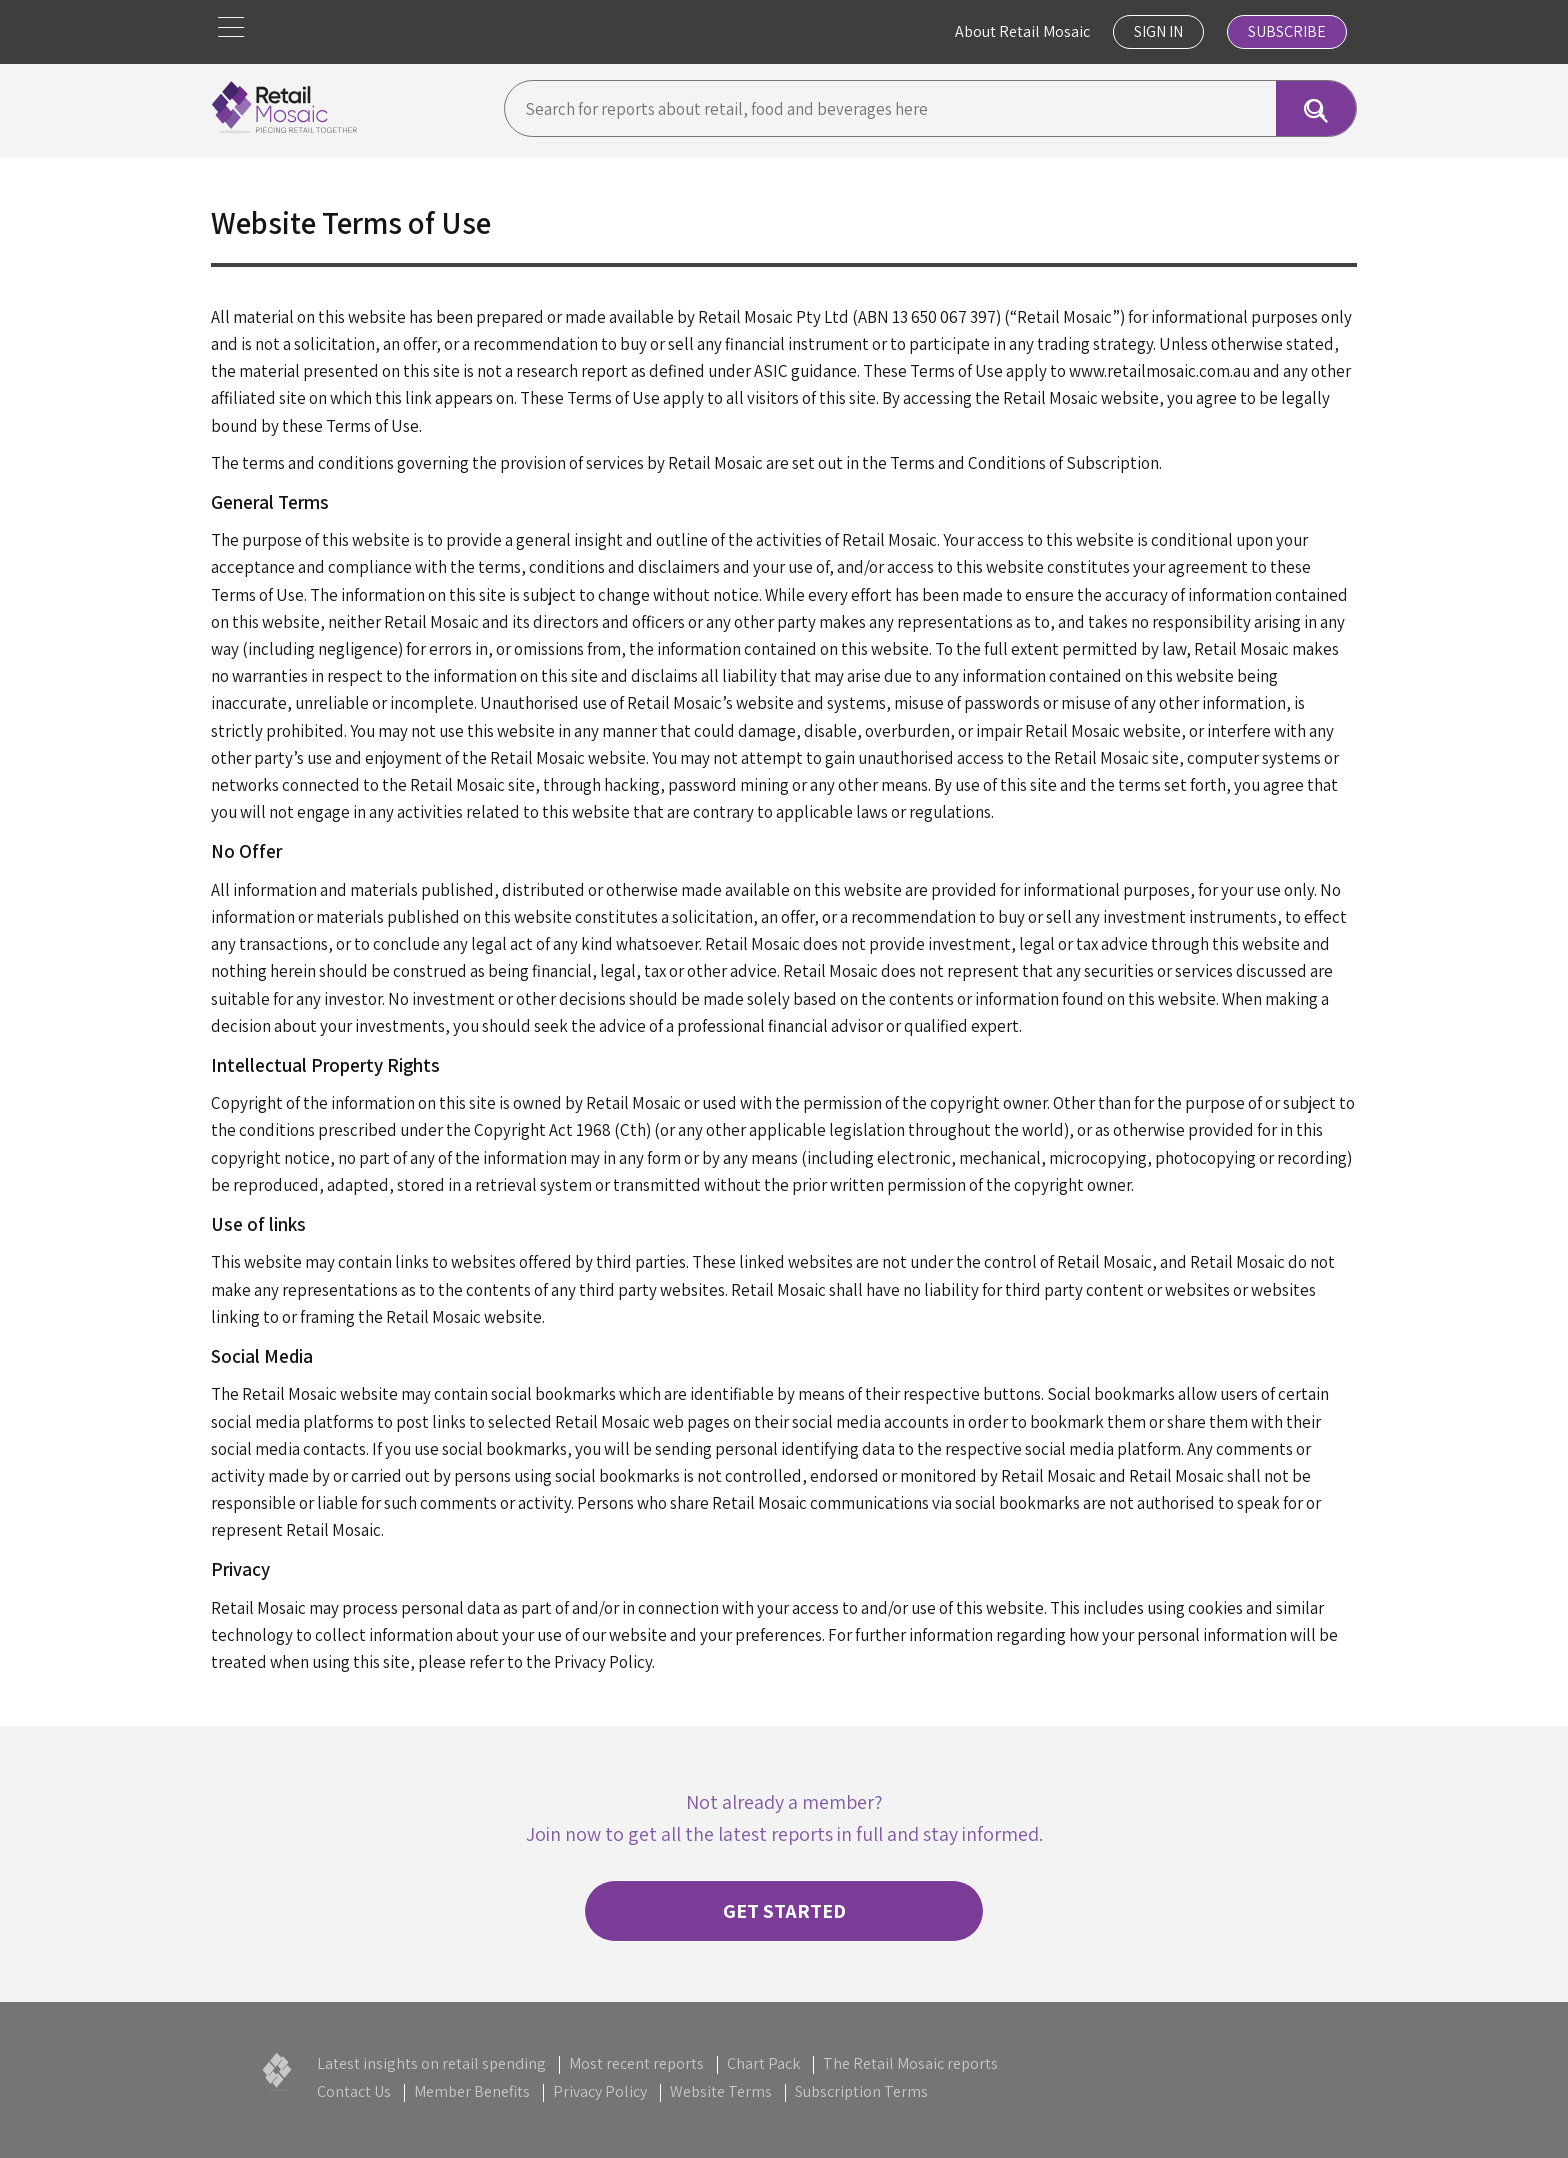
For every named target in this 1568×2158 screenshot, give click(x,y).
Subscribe (1287, 31)
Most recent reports (636, 2063)
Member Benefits (472, 2091)
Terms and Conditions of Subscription (1024, 463)
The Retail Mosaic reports (910, 2063)
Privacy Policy (600, 2091)
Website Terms (721, 2091)
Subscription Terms (861, 2091)
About (1022, 31)
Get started (784, 1911)
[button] (231, 27)
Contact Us (354, 2091)
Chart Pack (763, 2063)
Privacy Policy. (604, 1662)
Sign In (1158, 31)
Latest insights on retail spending (431, 2063)
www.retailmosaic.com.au (1159, 371)
